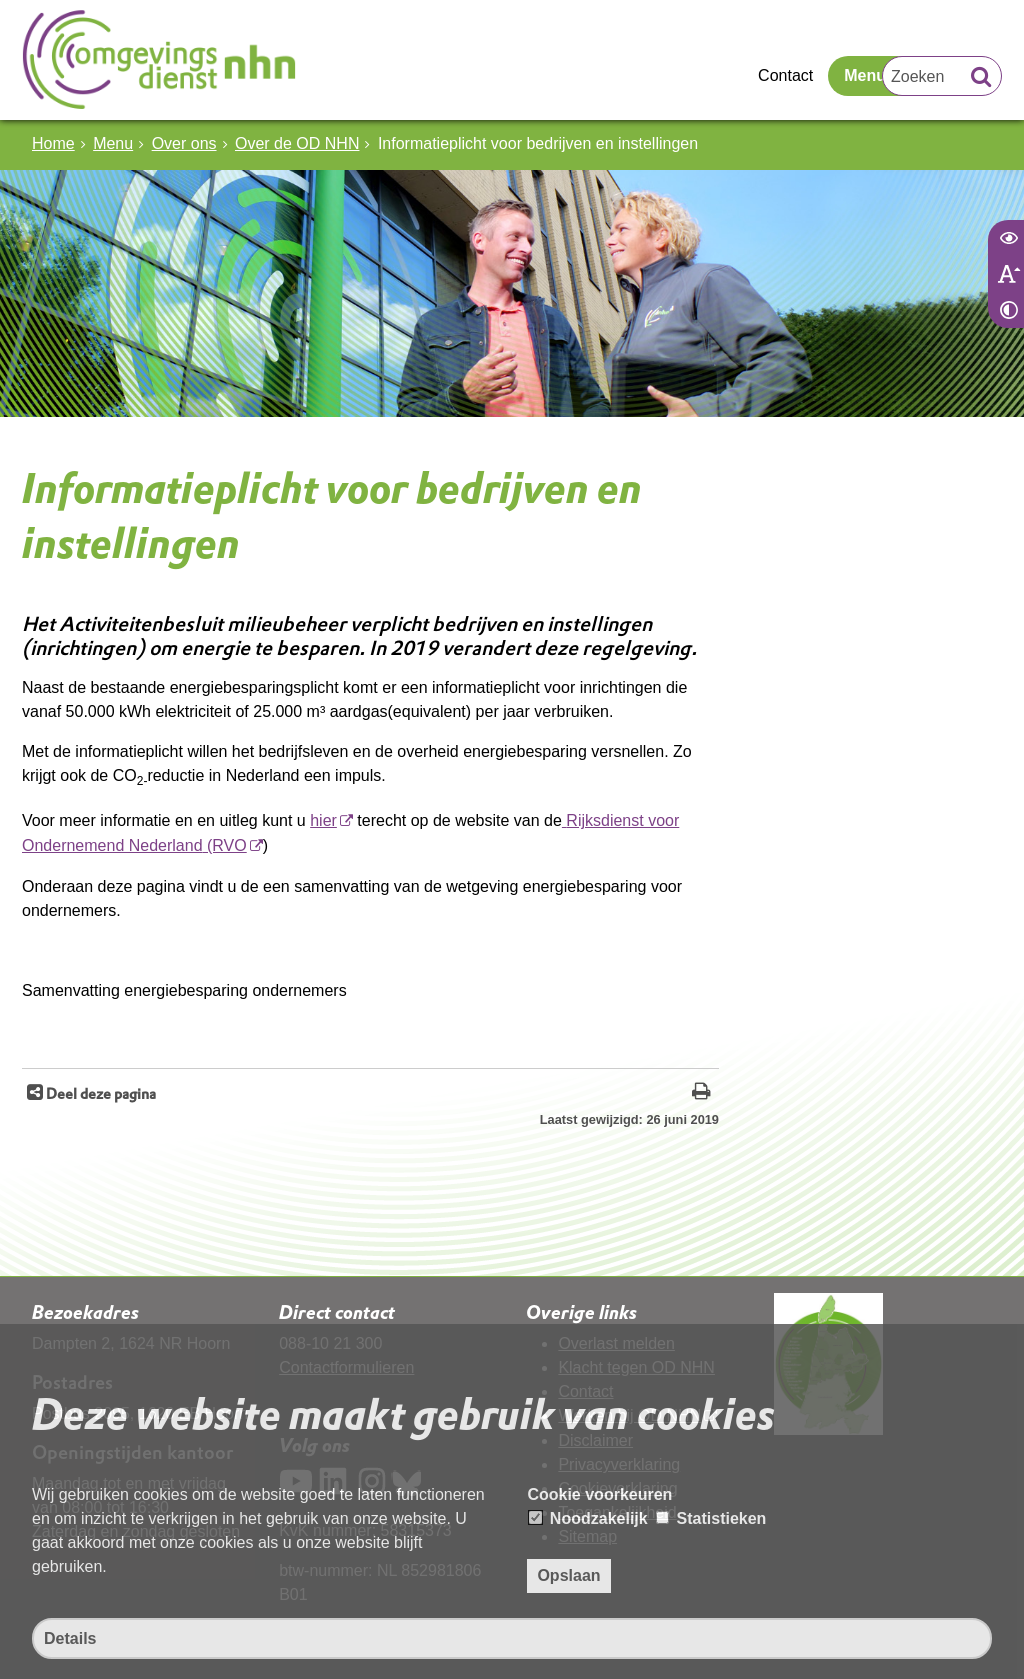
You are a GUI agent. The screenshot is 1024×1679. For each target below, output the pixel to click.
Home (53, 143)
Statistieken (711, 1518)
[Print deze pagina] (701, 1093)
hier (323, 820)
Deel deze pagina (99, 1093)
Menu (865, 75)
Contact (785, 75)
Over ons (184, 143)
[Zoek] (981, 79)
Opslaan (568, 1575)
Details (70, 1638)
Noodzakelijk (588, 1518)
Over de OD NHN (297, 143)
